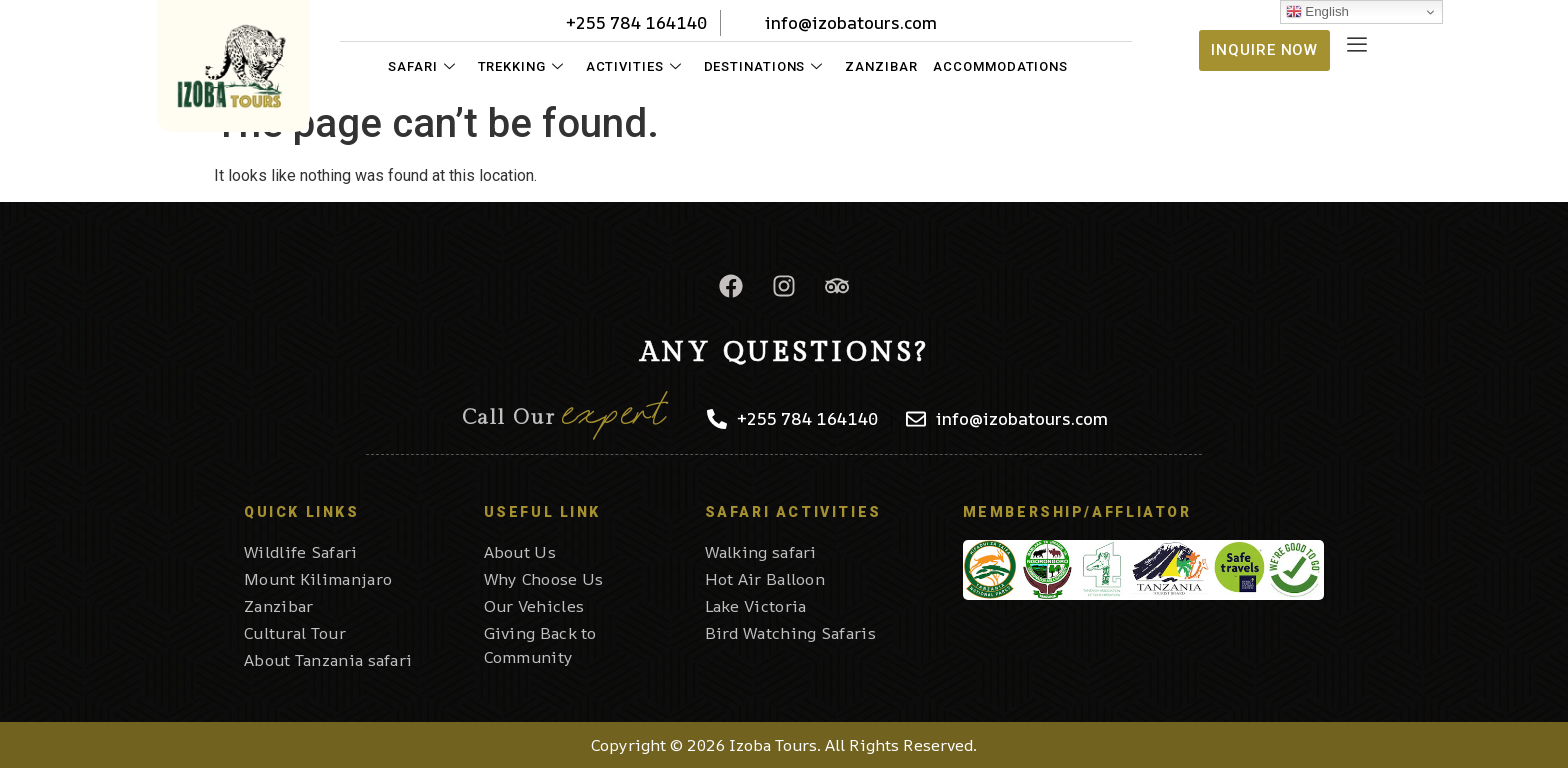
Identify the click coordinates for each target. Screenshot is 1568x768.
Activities (634, 66)
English (1317, 12)
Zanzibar (881, 66)
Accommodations (1000, 66)
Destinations (764, 66)
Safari (421, 66)
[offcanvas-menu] (1357, 45)
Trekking (521, 66)
